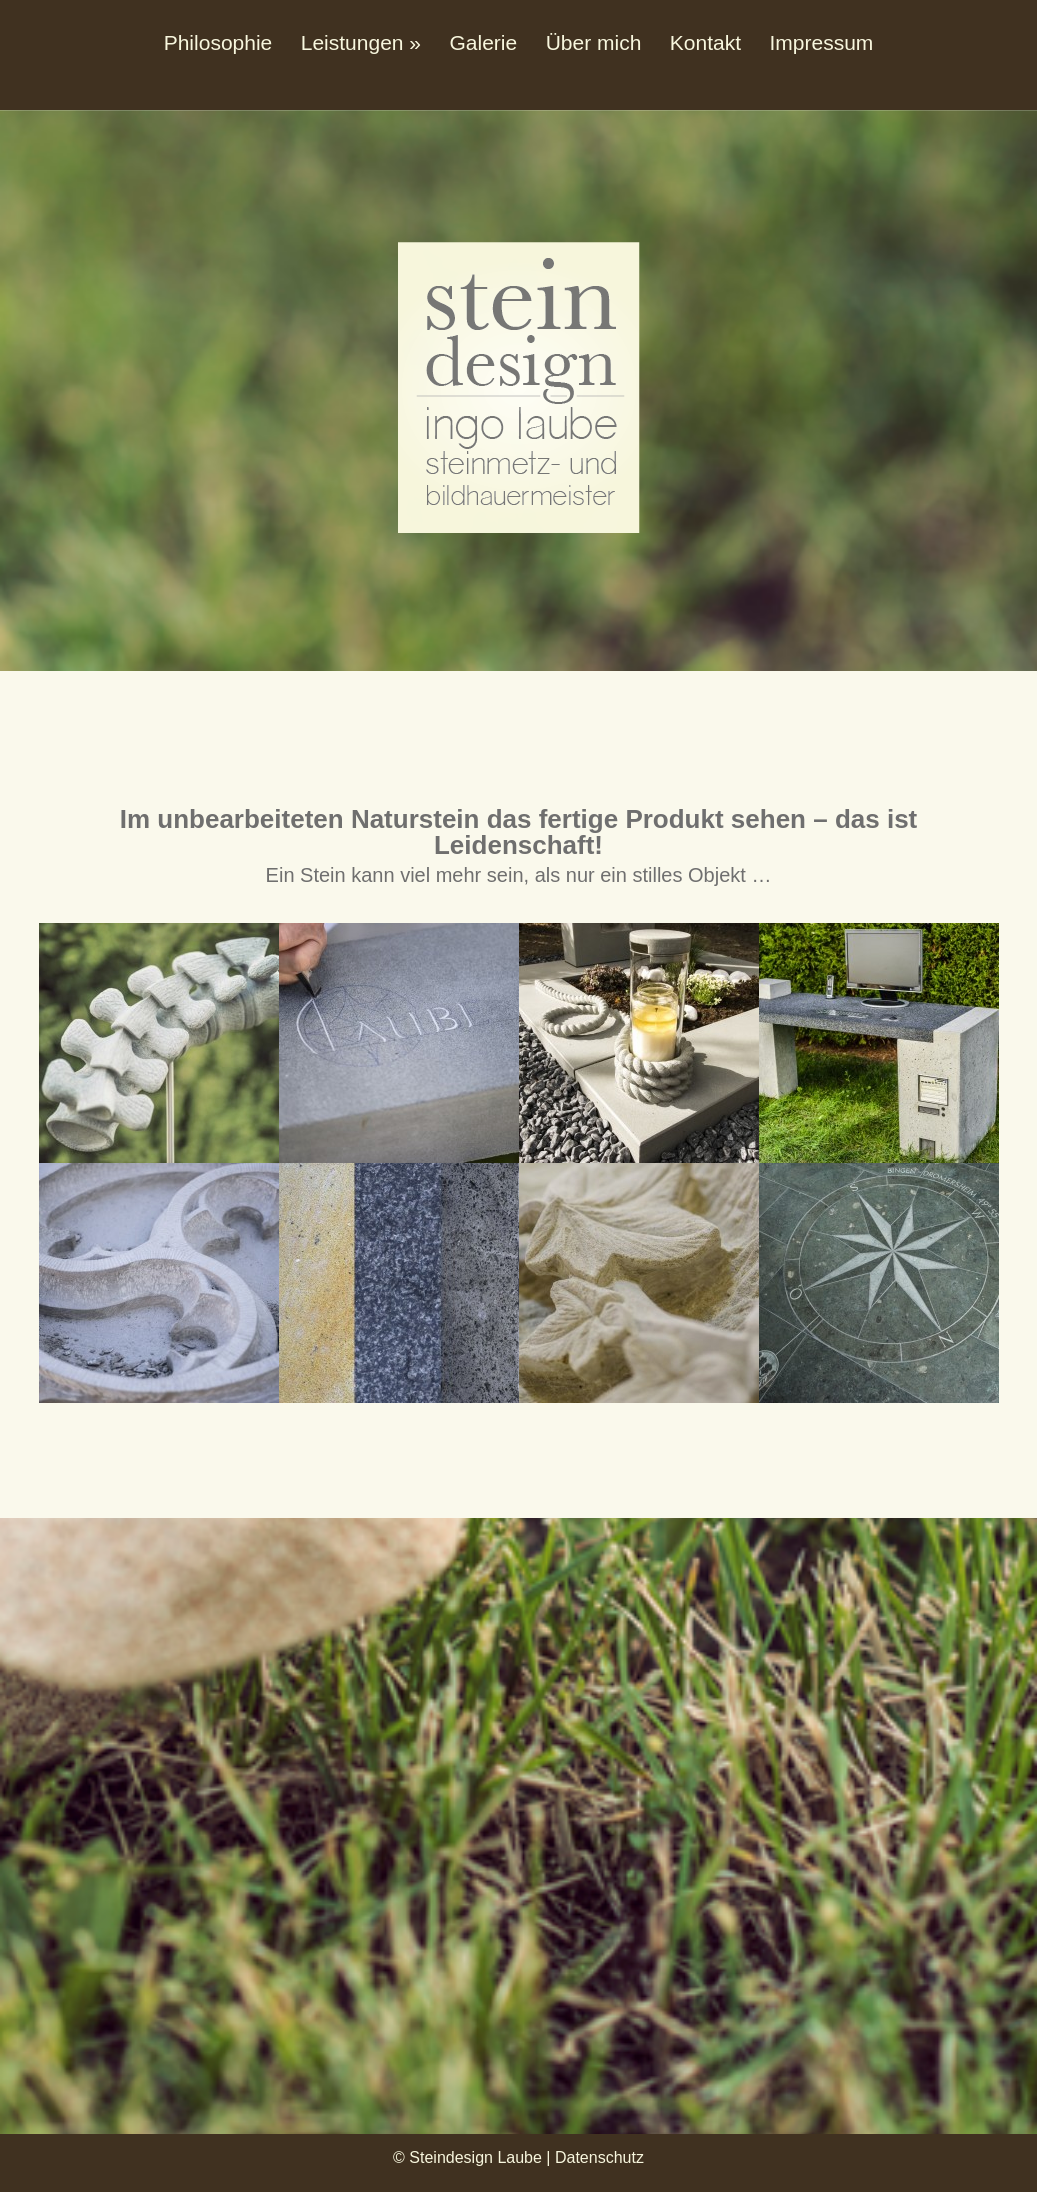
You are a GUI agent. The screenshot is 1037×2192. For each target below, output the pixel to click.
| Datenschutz (595, 2157)
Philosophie (218, 43)
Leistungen (352, 43)
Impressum (821, 43)
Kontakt (705, 43)
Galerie (483, 43)
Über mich (594, 43)
